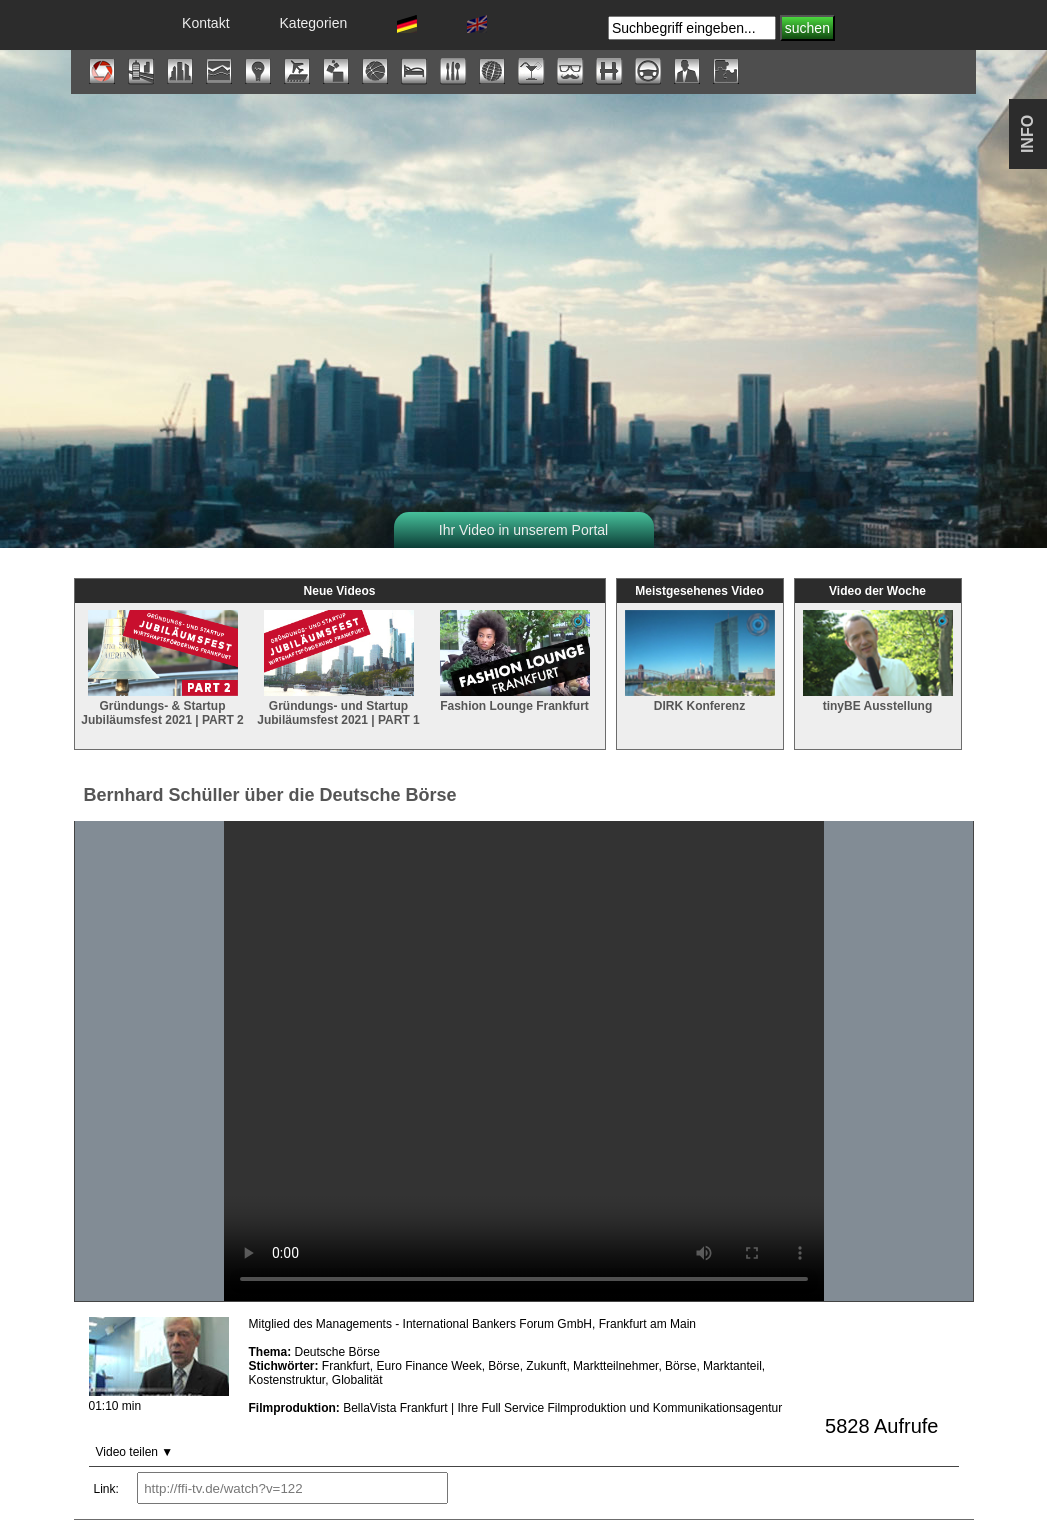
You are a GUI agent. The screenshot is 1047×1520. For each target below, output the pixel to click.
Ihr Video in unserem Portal (523, 530)
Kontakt (205, 23)
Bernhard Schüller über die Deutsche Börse (270, 795)
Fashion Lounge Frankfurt (515, 696)
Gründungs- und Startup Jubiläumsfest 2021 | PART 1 (338, 703)
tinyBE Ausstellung (878, 696)
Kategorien (314, 23)
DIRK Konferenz (700, 696)
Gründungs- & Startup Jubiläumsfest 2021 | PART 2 (162, 703)
